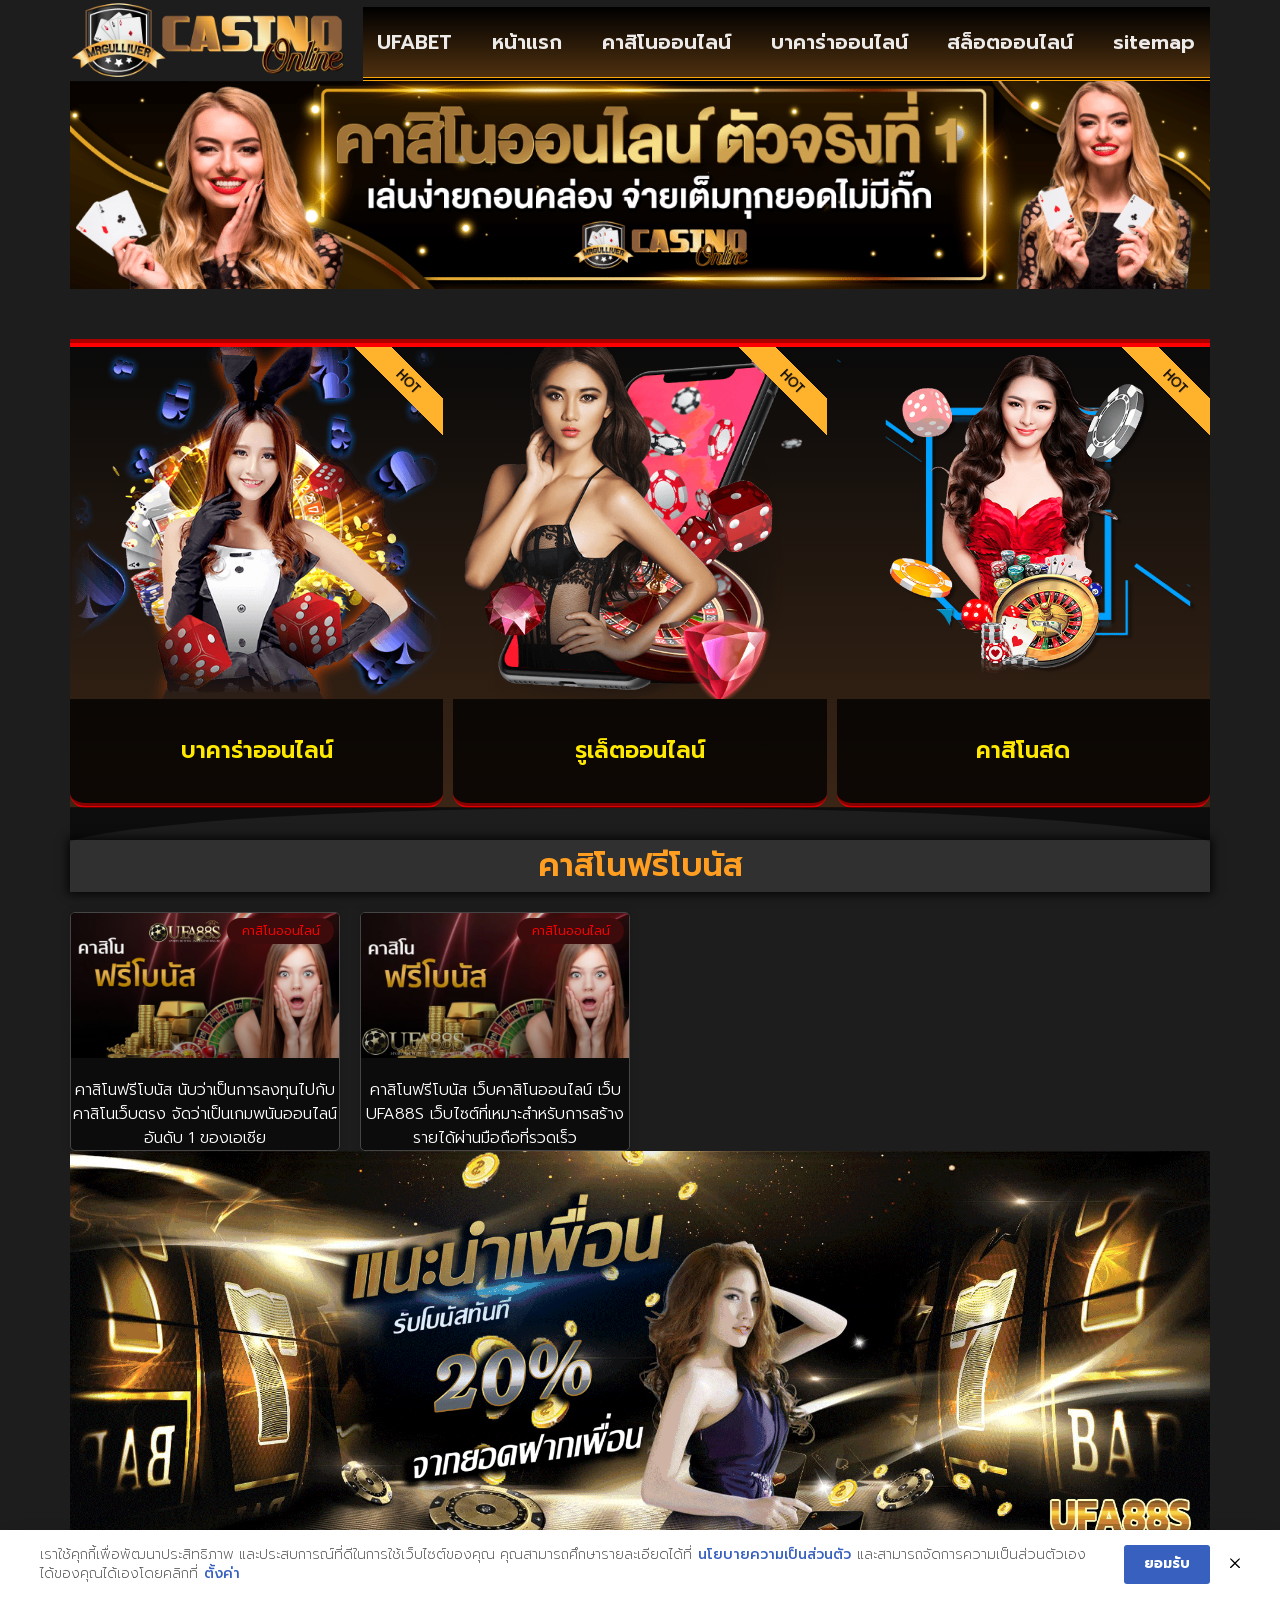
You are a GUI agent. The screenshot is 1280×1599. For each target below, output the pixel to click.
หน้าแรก (527, 42)
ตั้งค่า (222, 1575)
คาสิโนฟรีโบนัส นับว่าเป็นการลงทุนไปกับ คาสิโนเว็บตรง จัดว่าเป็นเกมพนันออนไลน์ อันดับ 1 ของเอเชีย (205, 1114)
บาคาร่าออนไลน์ (839, 42)
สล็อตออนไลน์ (1010, 42)
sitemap (1154, 42)
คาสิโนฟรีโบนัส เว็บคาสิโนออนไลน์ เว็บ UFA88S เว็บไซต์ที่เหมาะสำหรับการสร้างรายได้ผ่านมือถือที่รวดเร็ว (495, 1114)
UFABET (414, 42)
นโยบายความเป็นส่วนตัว (774, 1555)
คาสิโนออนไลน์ (666, 42)
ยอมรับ (1167, 1564)
